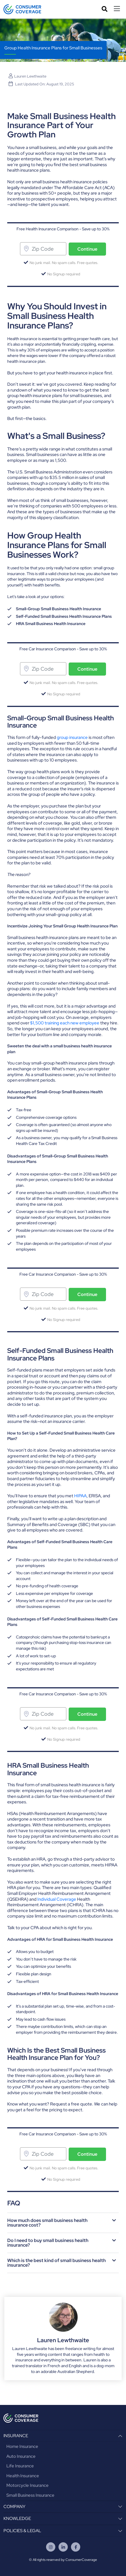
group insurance (72, 737)
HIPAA (80, 1496)
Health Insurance (22, 2476)
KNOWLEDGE (17, 2518)
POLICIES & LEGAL (22, 2531)
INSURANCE (15, 2436)
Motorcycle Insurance (27, 2485)
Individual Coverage (56, 1899)
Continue (87, 249)
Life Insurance (20, 2466)
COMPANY (14, 2506)
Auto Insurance (21, 2456)
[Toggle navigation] (118, 8)
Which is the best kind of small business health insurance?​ (56, 2262)
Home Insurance (22, 2446)
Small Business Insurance (30, 2495)
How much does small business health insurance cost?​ (47, 2222)
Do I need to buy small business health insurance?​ (47, 2242)
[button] (63, 2223)
